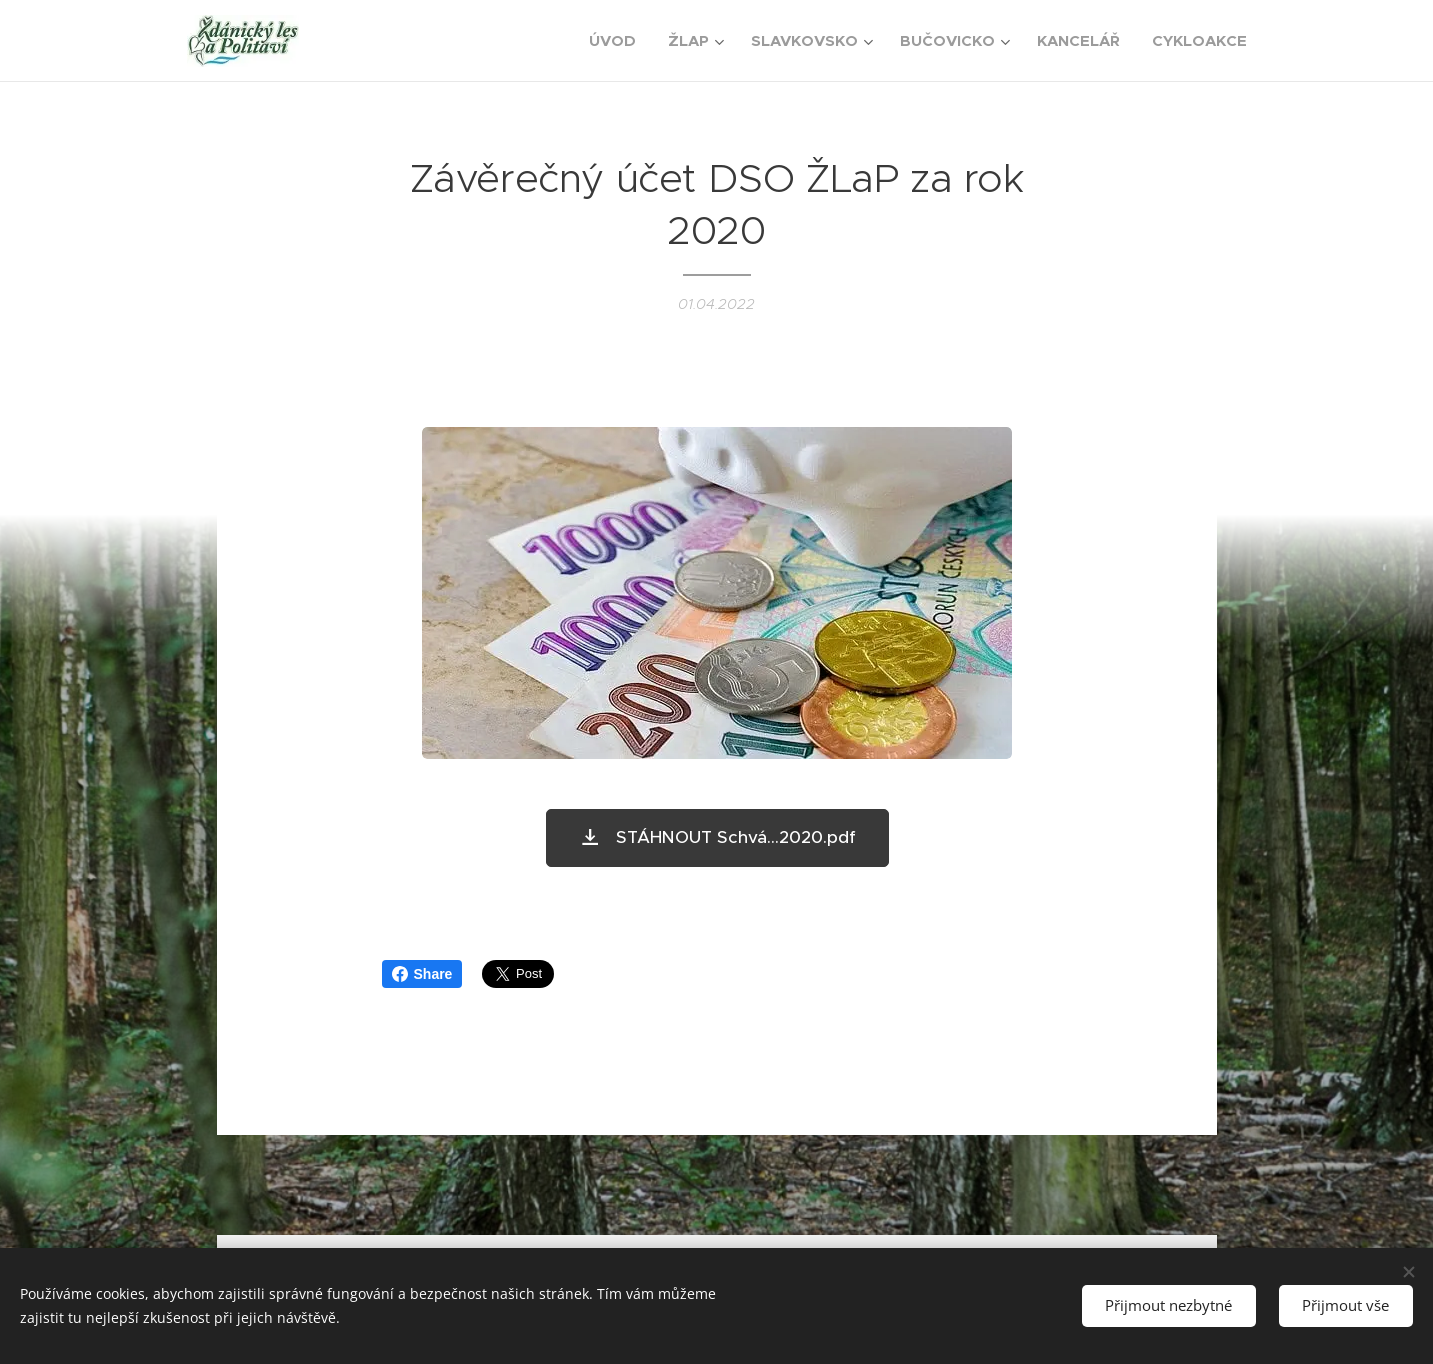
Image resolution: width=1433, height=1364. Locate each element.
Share (422, 974)
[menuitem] (618, 41)
